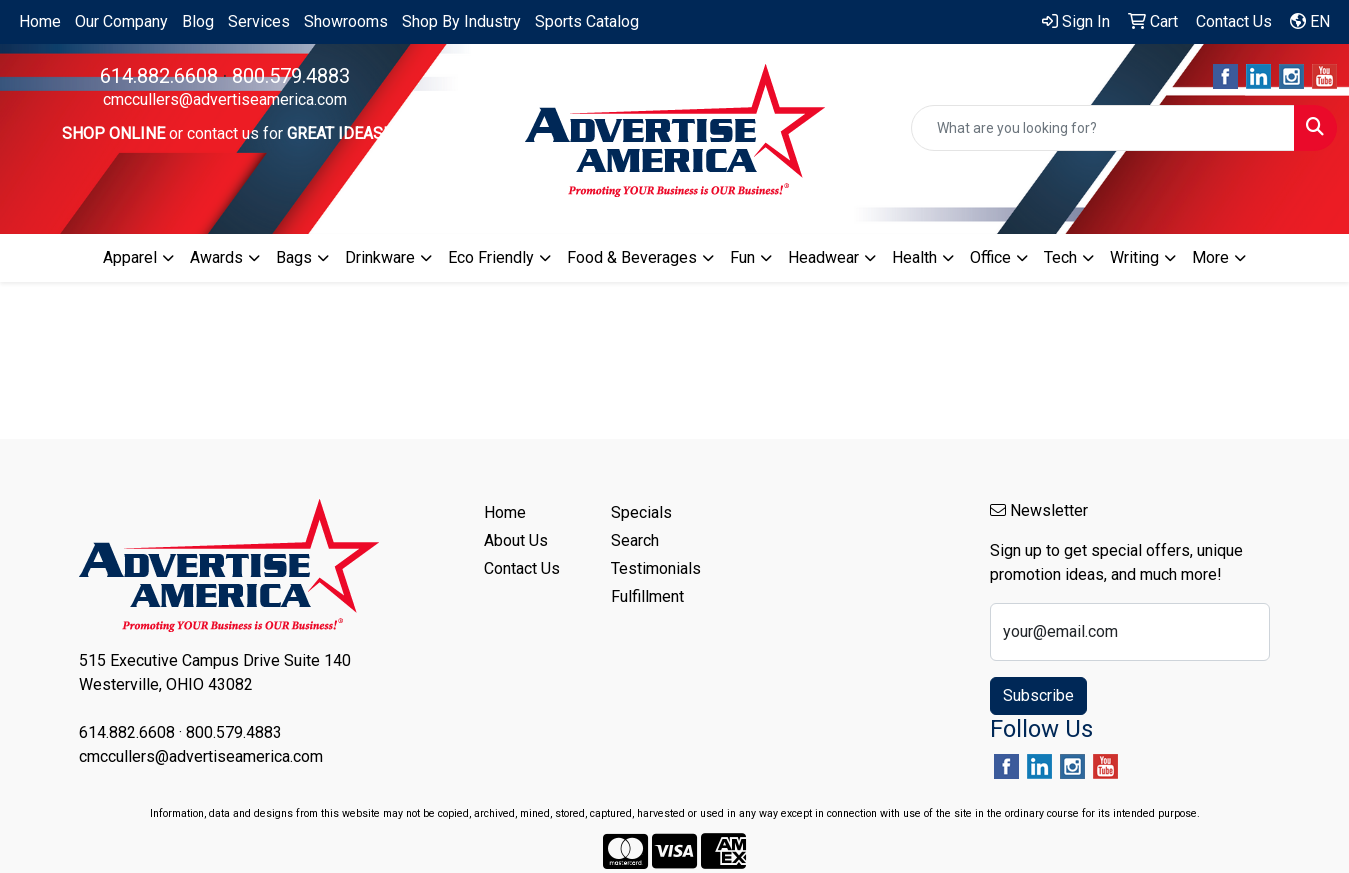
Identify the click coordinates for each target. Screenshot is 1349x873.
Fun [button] (742, 257)
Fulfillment (647, 596)
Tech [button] (1060, 257)
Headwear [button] (823, 257)
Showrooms (346, 21)
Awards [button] (216, 257)
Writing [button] (1134, 257)
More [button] (1210, 257)
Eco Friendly (491, 257)
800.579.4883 (291, 76)
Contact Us (522, 568)
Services (259, 21)
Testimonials (656, 568)
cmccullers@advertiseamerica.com (225, 99)
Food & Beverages (632, 257)
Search (635, 540)
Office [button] (990, 257)
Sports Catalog (587, 21)
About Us (516, 540)
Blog (198, 21)
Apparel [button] (130, 257)
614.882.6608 (159, 76)
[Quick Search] (1103, 128)
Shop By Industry (461, 21)
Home (40, 21)
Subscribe (1038, 695)
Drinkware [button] (380, 257)
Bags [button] (294, 257)
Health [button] (914, 257)
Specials (641, 512)
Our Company (121, 21)
